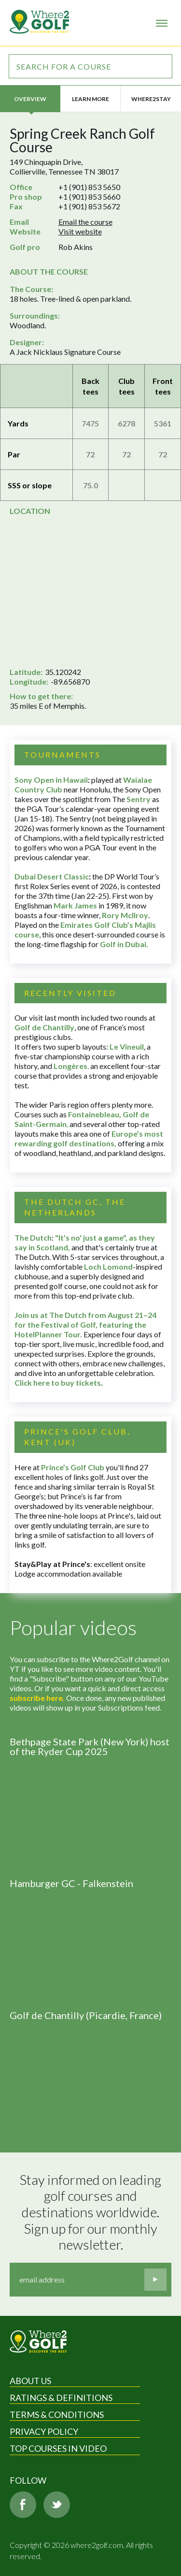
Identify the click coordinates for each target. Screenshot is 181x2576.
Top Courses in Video (58, 2448)
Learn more (90, 98)
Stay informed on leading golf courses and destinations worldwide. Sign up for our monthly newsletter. (92, 2212)
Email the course (85, 221)
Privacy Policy (44, 2431)
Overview (30, 98)
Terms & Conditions (57, 2414)
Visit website (80, 231)
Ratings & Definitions (61, 2397)
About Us (30, 2380)
